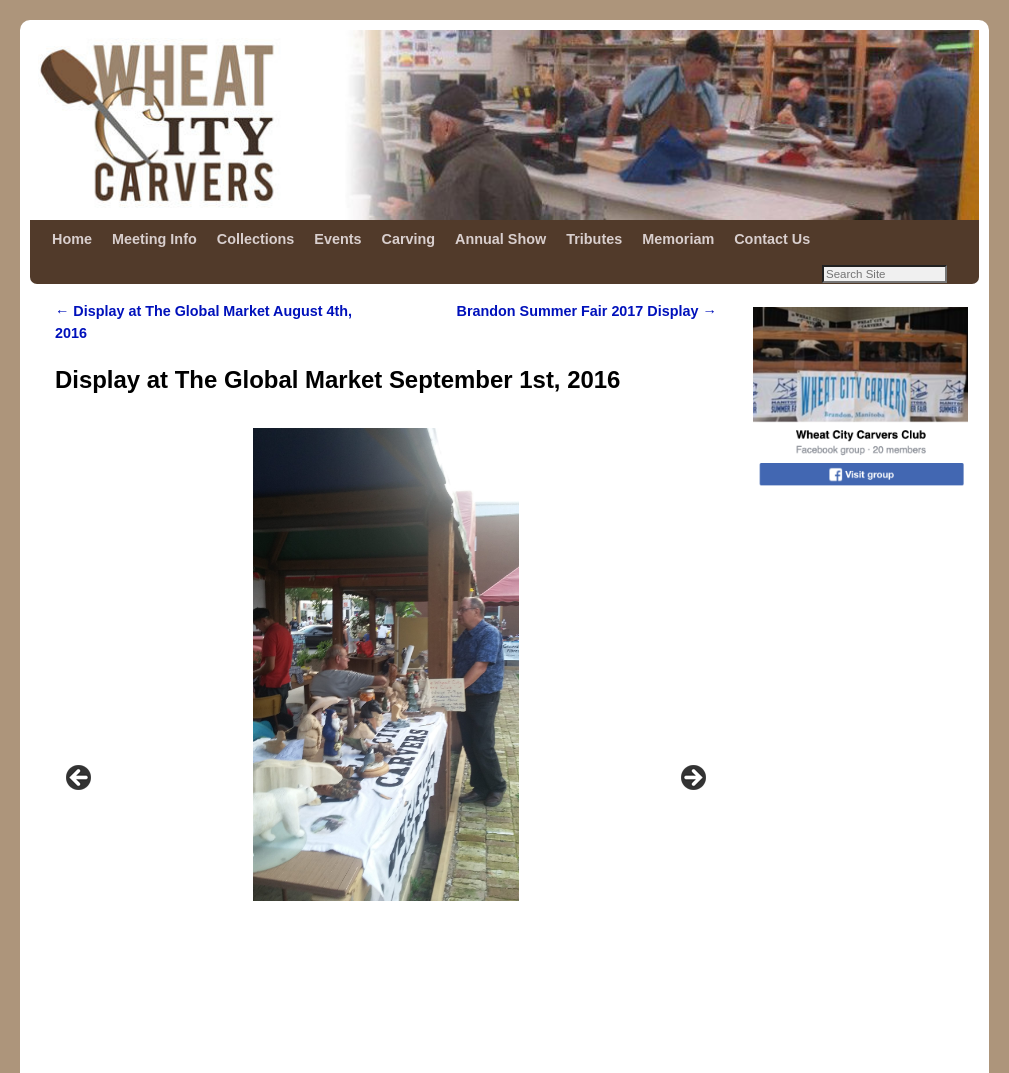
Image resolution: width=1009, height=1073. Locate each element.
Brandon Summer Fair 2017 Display (587, 311)
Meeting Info (154, 239)
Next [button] (692, 660)
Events (337, 239)
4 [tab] (397, 898)
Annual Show (500, 239)
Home (72, 239)
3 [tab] (374, 898)
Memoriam (678, 239)
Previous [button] (80, 660)
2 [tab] (351, 898)
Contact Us (772, 239)
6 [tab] (443, 898)
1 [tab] (328, 898)
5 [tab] (420, 898)
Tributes (594, 239)
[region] (386, 664)
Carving (409, 239)
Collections (256, 239)
